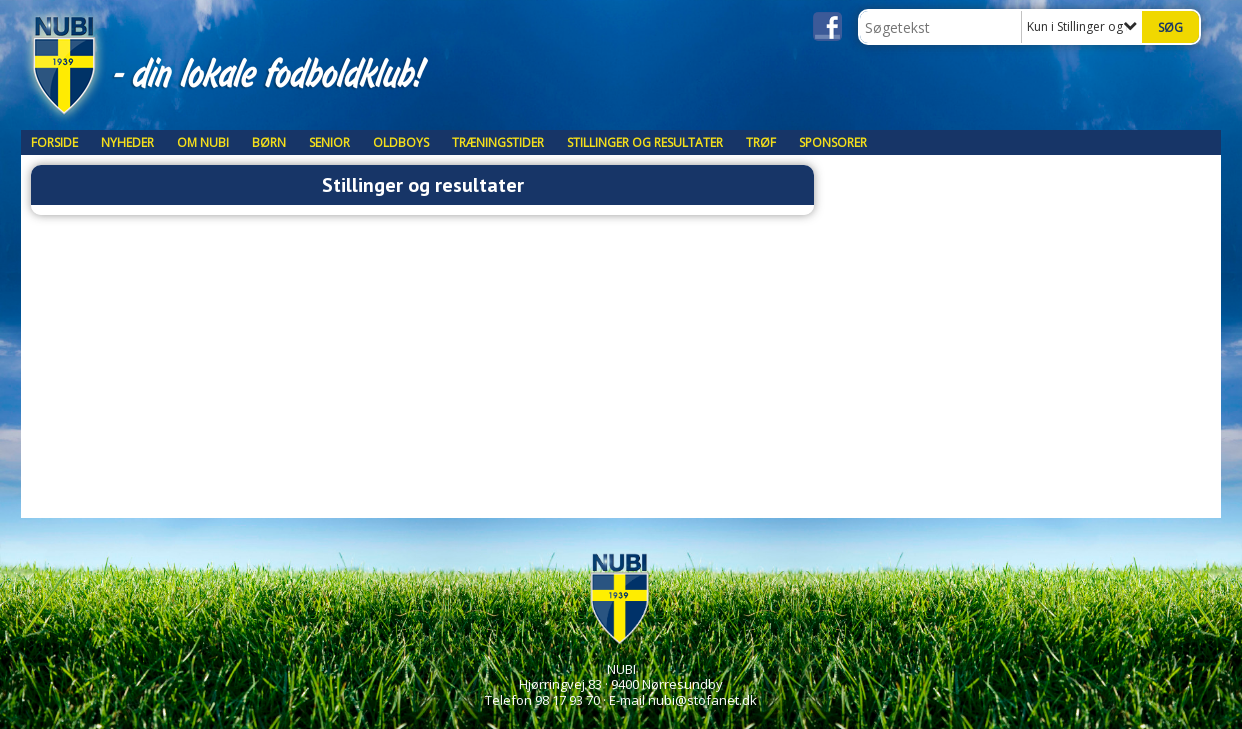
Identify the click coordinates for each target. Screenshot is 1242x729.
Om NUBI (203, 142)
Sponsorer (833, 142)
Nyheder (127, 142)
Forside (54, 142)
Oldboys (401, 142)
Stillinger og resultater (645, 142)
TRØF (761, 142)
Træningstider (498, 142)
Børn (269, 142)
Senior (329, 142)
